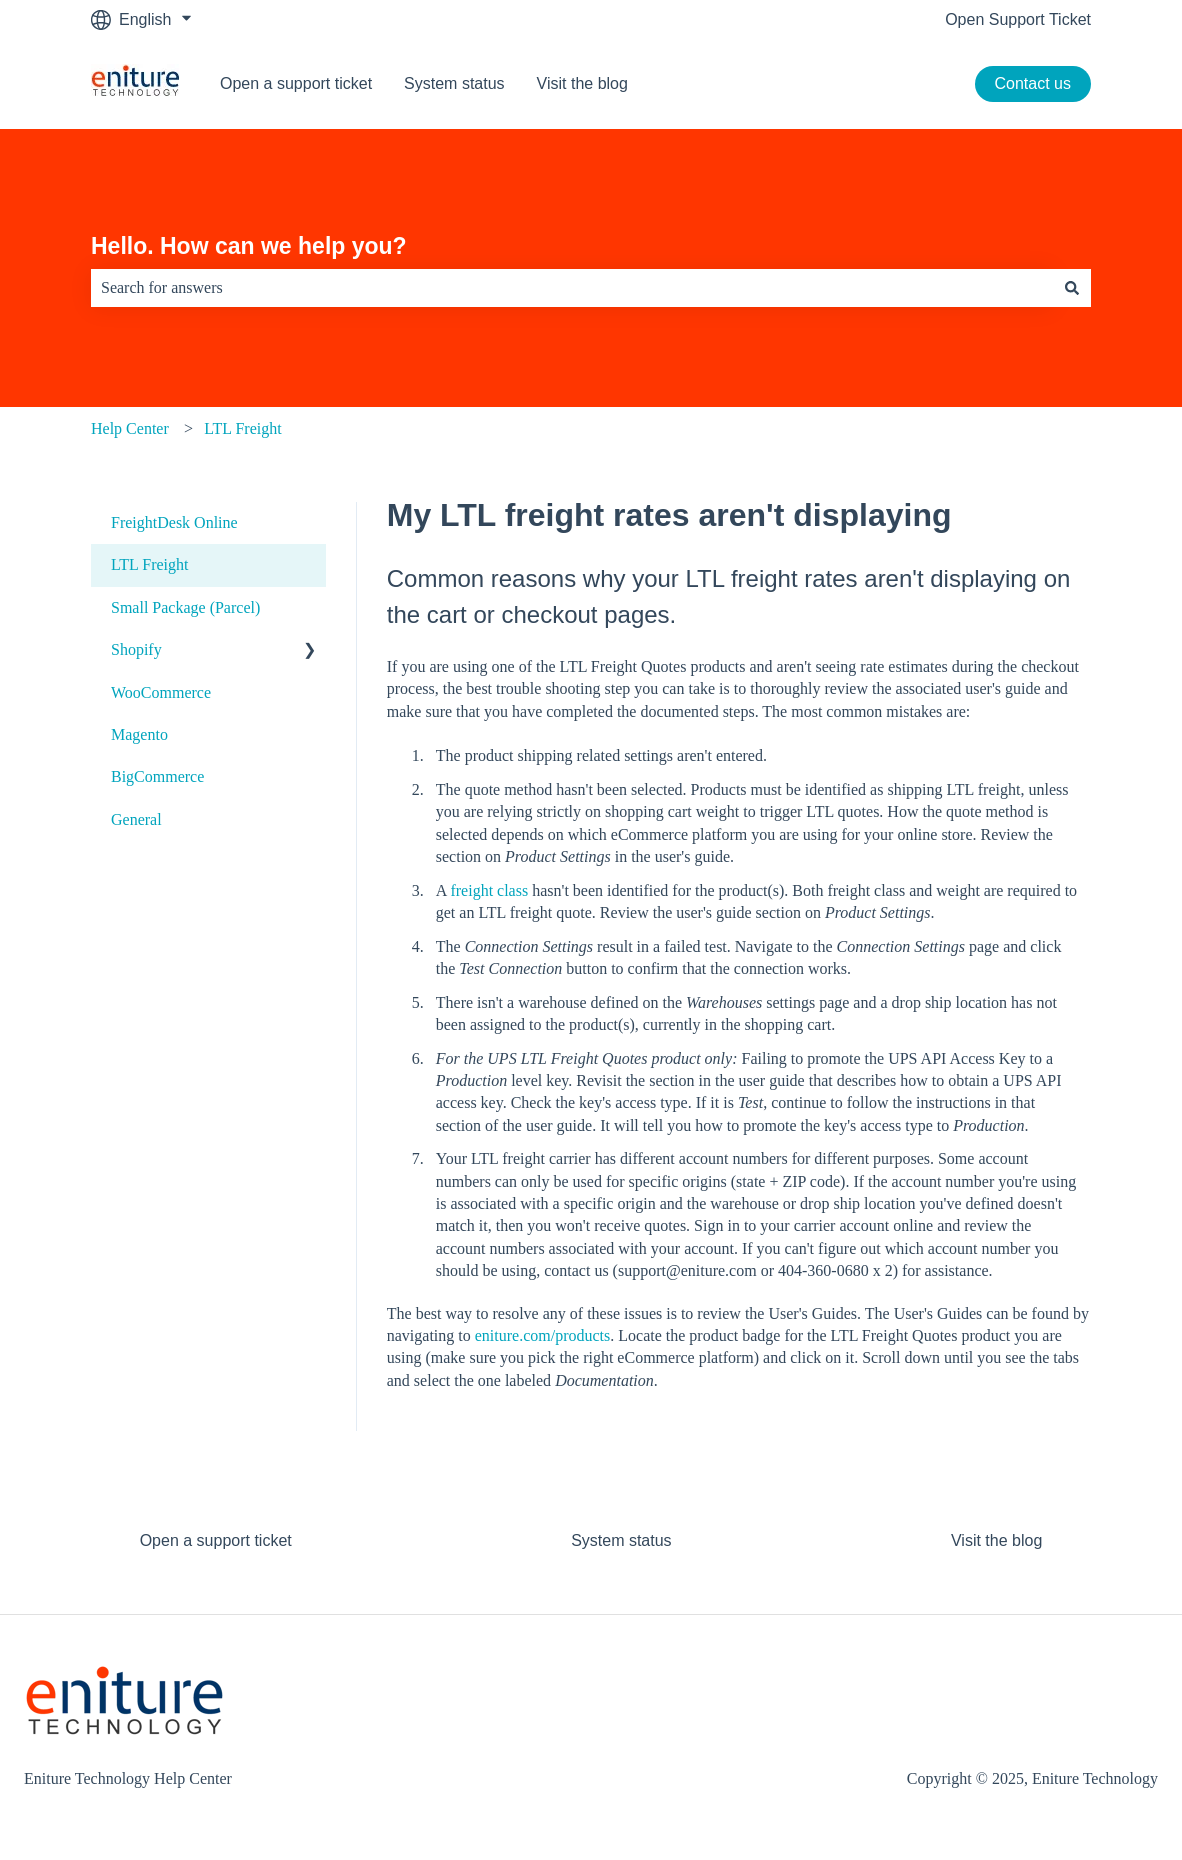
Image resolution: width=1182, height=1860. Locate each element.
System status (454, 83)
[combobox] (572, 288)
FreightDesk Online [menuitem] (174, 522)
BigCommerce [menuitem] (157, 776)
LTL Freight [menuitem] (149, 564)
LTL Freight (242, 428)
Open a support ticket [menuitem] (216, 1540)
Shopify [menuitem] (136, 649)
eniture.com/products (543, 1335)
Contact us (1033, 83)
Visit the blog (582, 83)
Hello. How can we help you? (249, 246)
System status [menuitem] (621, 1540)
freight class (489, 890)
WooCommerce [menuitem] (161, 692)
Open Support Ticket (1018, 19)
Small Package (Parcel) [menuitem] (185, 607)
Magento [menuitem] (139, 734)
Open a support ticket (296, 83)
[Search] (1072, 288)
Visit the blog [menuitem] (996, 1540)
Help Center (130, 428)
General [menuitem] (136, 819)
